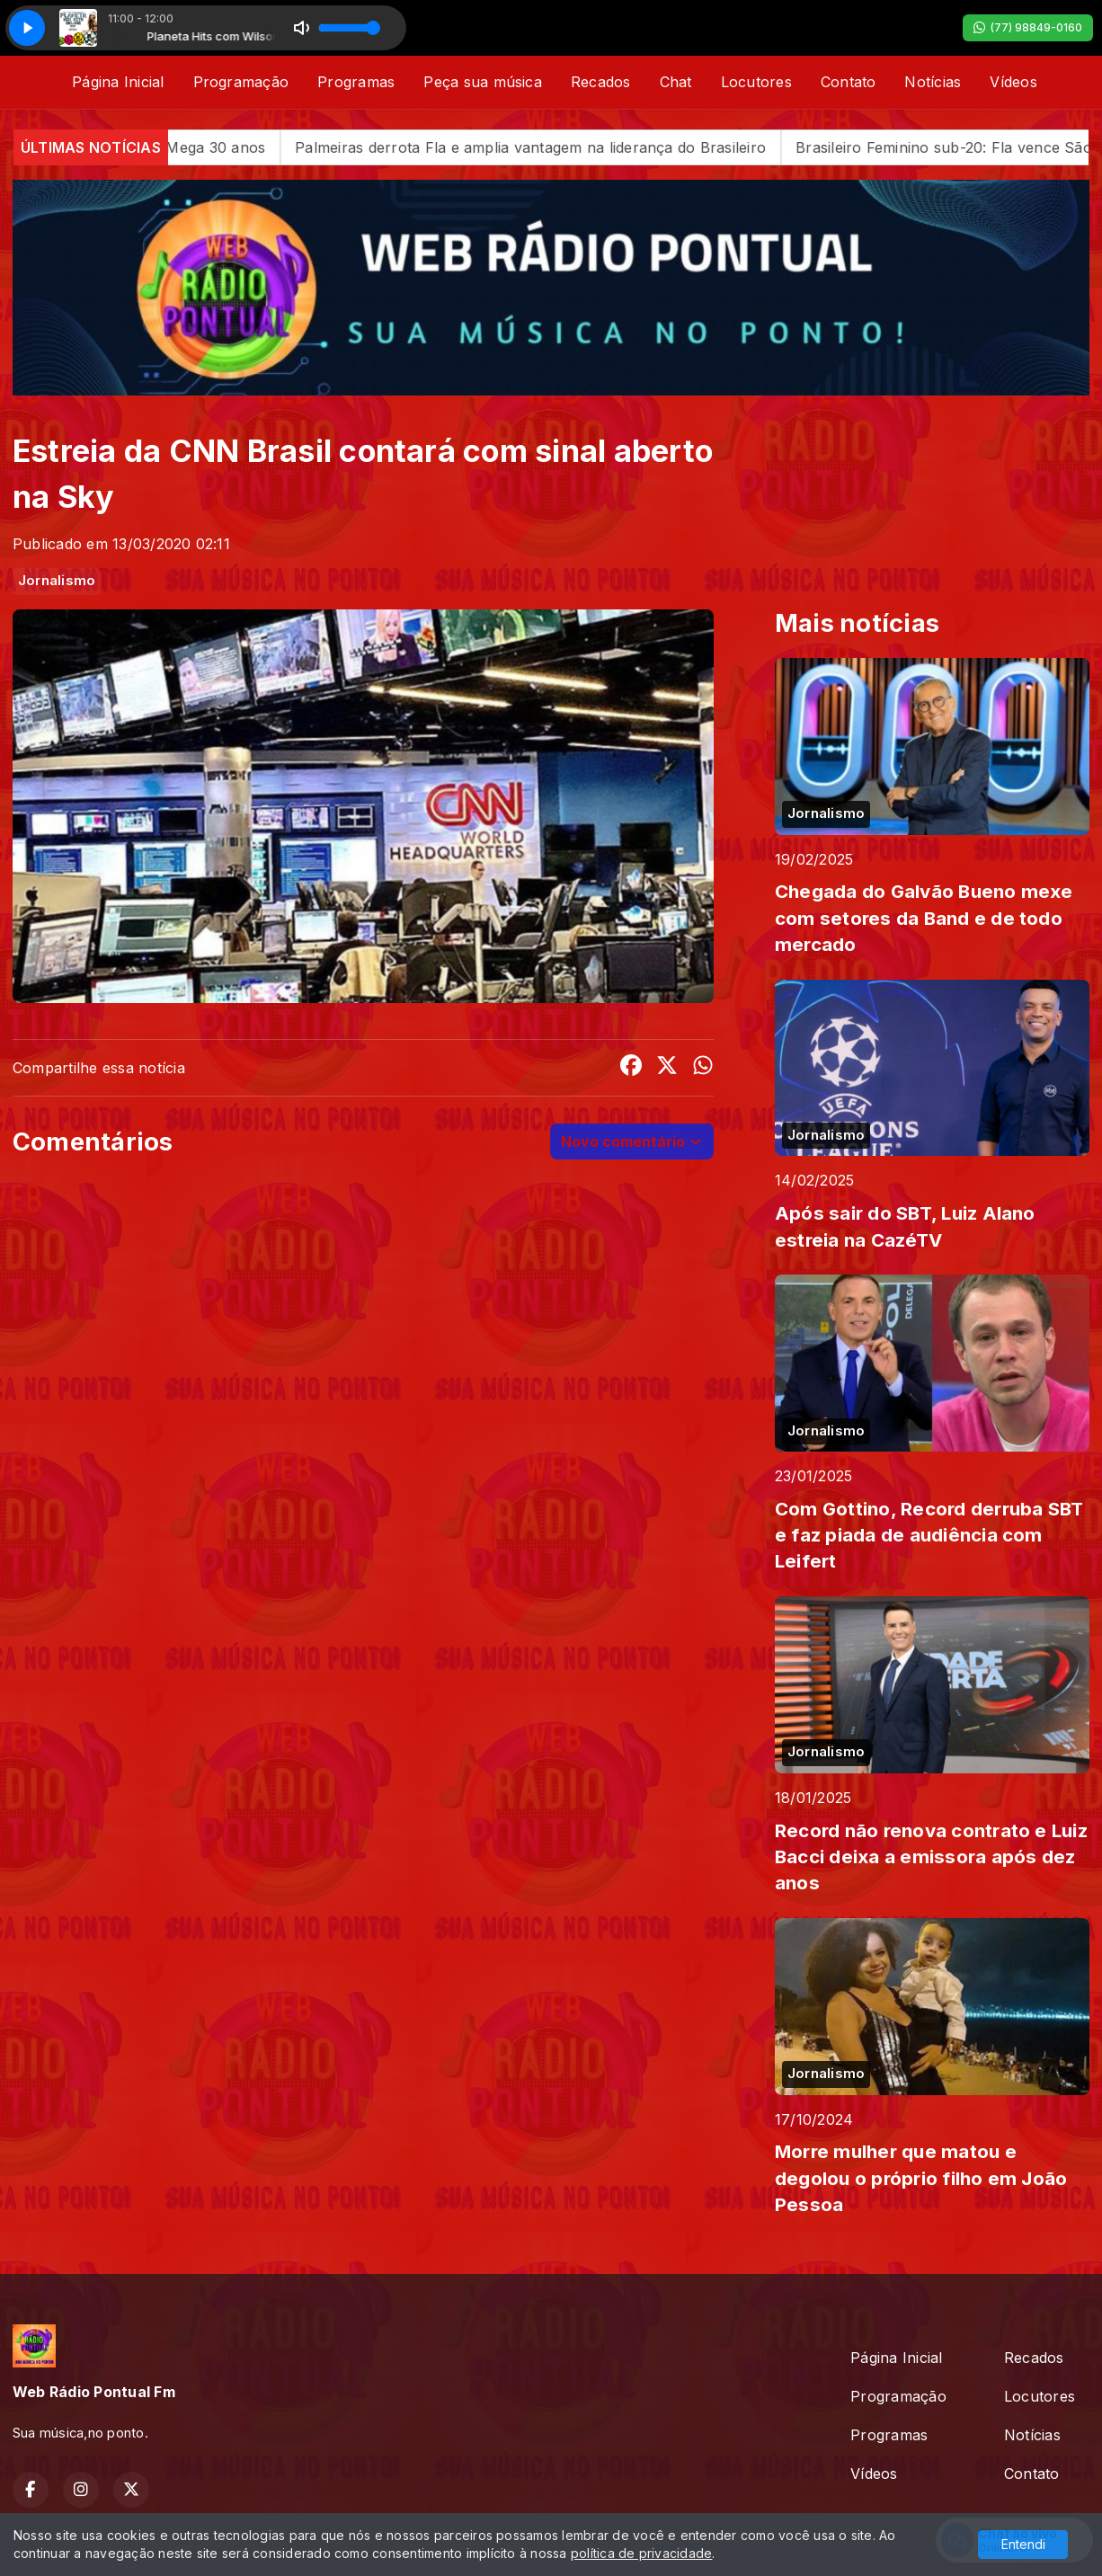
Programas (356, 82)
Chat (676, 82)
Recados (601, 82)
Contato (848, 82)
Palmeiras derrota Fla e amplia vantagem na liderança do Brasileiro (563, 147)
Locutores (756, 82)
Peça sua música (482, 82)
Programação (241, 82)
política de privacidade (642, 2553)
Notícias (932, 82)
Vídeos (1013, 82)
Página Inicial (118, 82)
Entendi (1023, 2544)
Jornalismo (56, 581)
